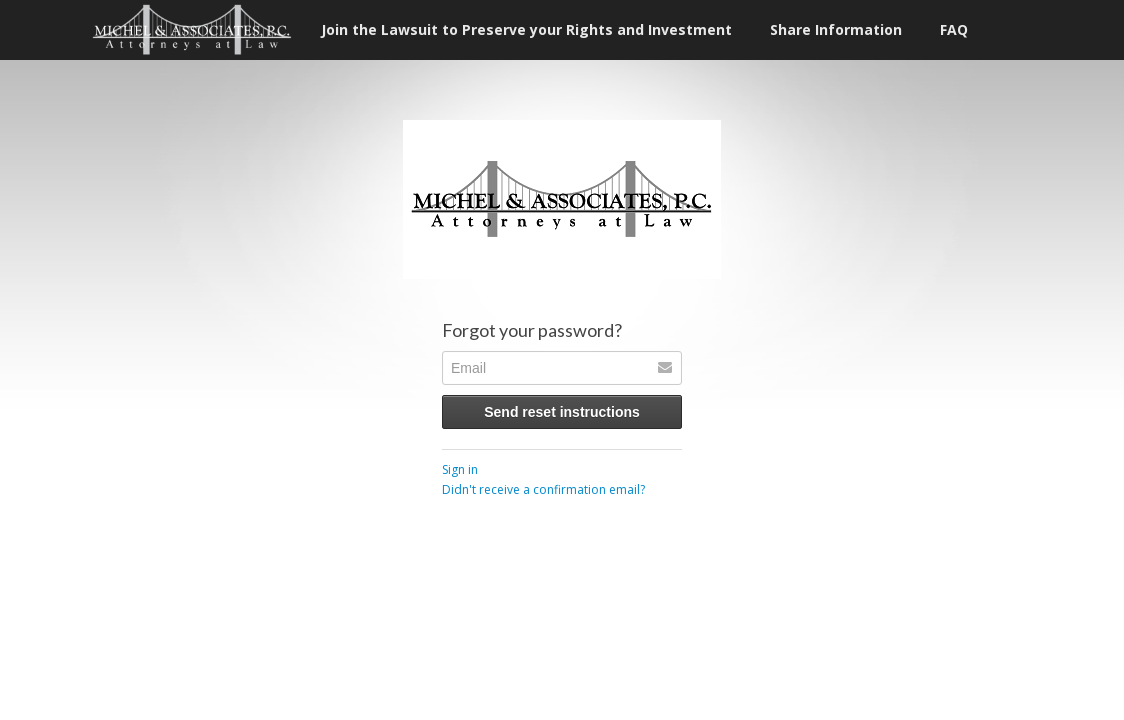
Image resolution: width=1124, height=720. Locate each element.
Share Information (836, 29)
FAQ (954, 29)
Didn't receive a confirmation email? (543, 489)
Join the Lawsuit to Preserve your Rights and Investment (526, 29)
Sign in (460, 469)
